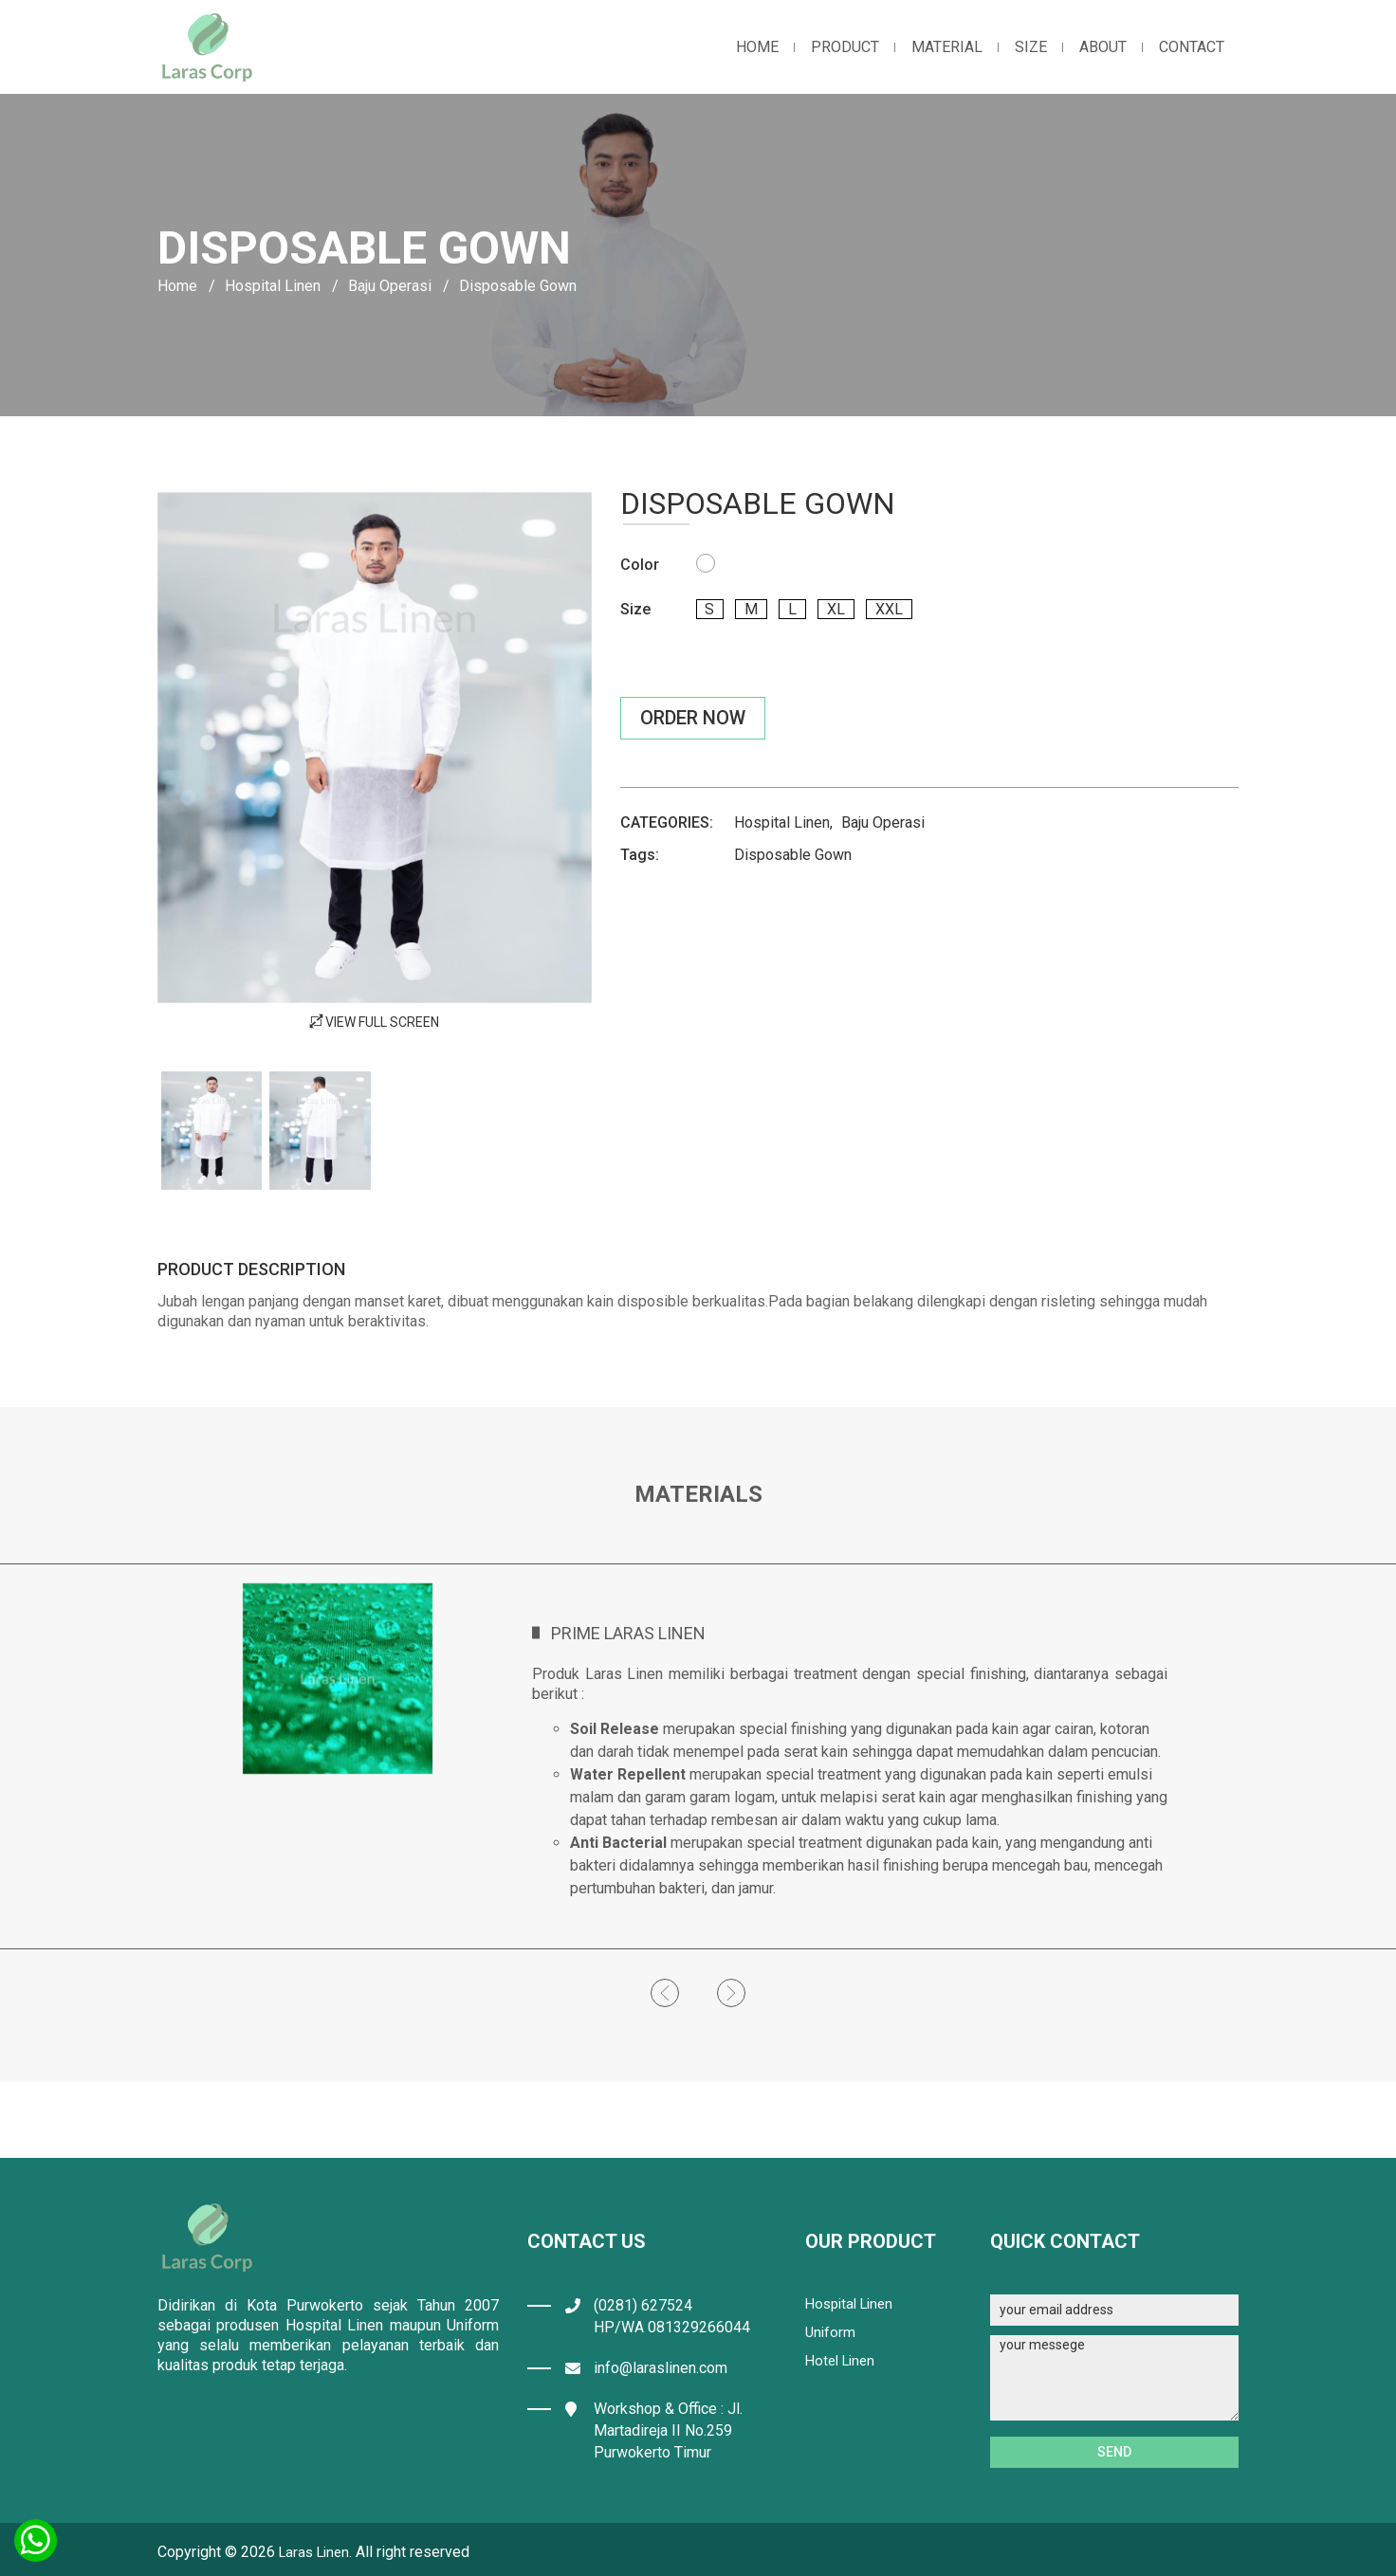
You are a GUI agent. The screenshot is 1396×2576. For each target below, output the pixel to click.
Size (1031, 47)
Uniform (831, 2332)
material (947, 47)
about (1103, 47)
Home (177, 286)
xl (849, 609)
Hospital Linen (273, 286)
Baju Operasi (390, 286)
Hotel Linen (843, 2360)
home (757, 47)
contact (1191, 47)
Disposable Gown (793, 855)
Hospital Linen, (783, 822)
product (845, 47)
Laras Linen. (318, 2552)
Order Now (692, 717)
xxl (906, 609)
